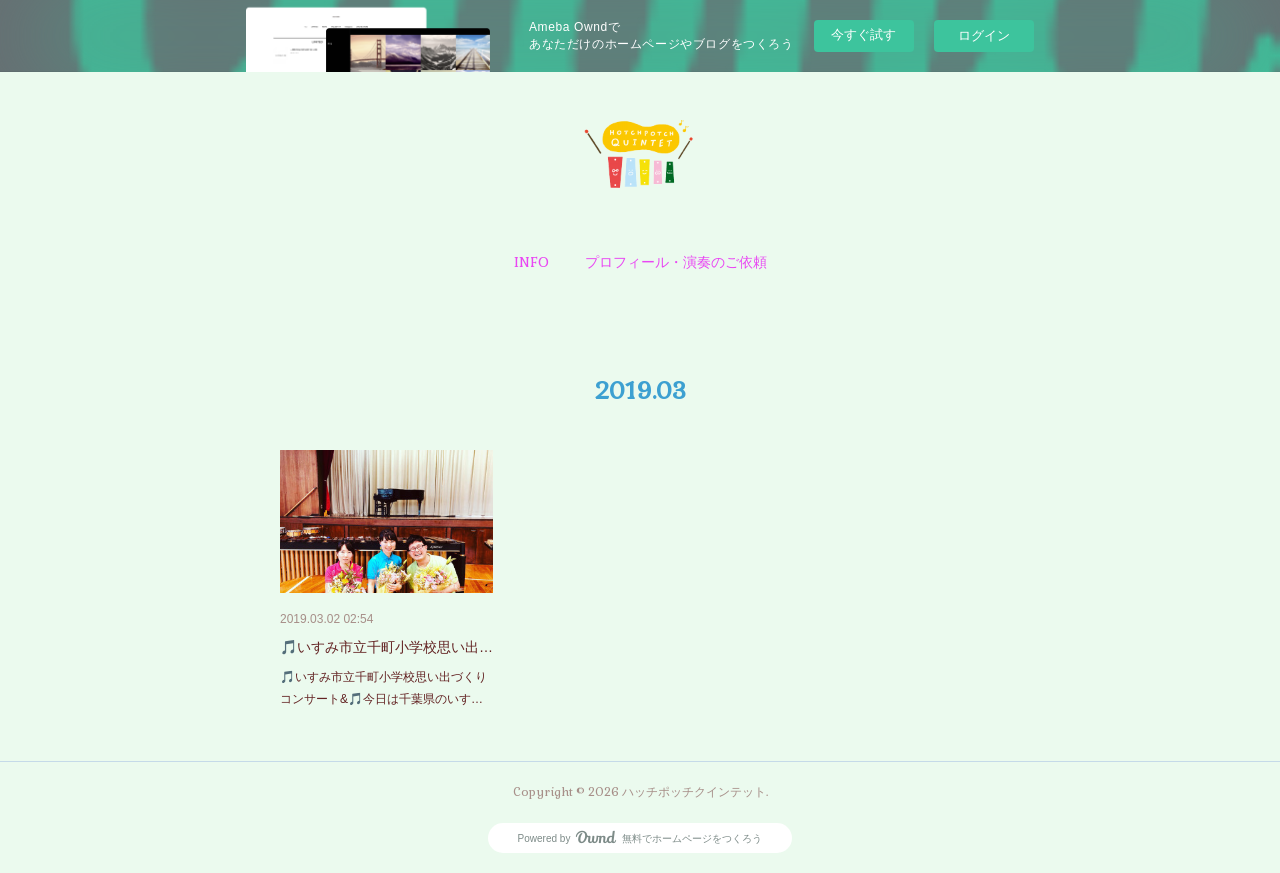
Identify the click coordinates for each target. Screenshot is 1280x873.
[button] (531, 262)
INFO (531, 262)
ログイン (984, 35)
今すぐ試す (863, 34)
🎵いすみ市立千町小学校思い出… (386, 647)
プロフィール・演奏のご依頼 (676, 262)
